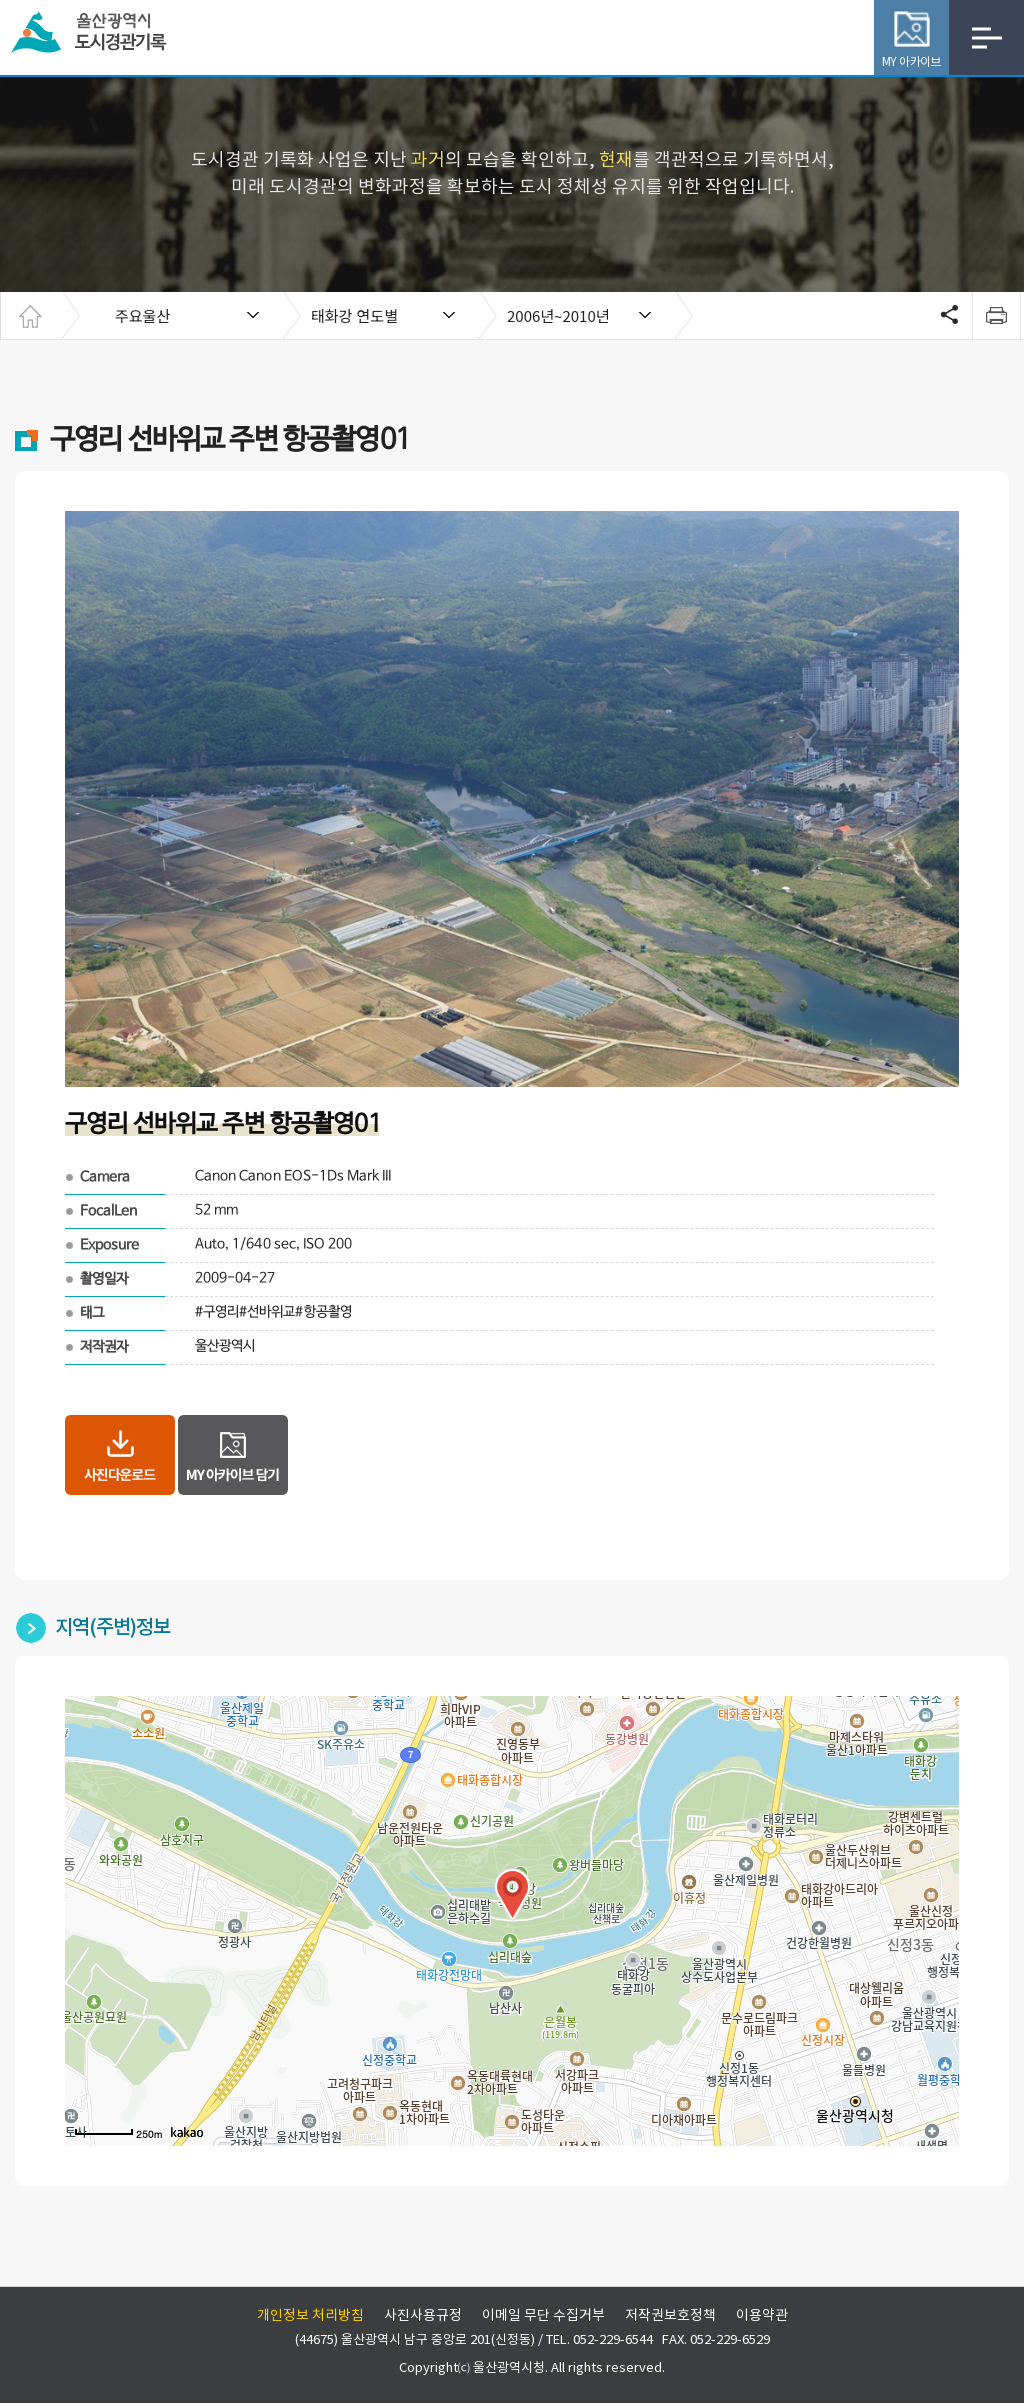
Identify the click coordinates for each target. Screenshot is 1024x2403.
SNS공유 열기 (947, 316)
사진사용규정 (423, 2316)
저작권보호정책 (670, 2316)
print (996, 316)
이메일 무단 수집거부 (543, 2316)
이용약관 (762, 2316)
